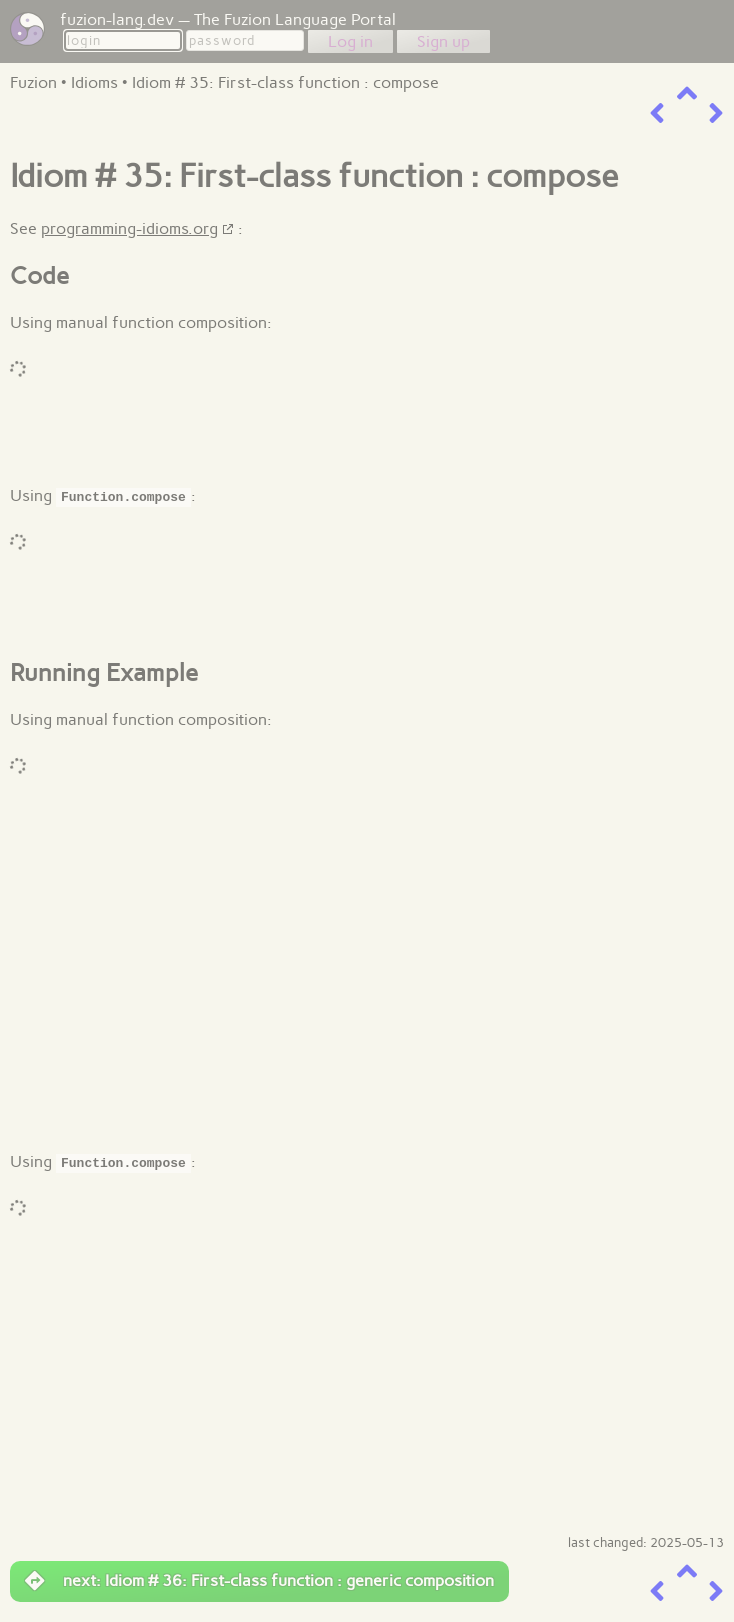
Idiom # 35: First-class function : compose (285, 82)
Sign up (443, 41)
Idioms (94, 82)
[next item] (716, 113)
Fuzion (33, 82)
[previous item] (657, 113)
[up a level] (687, 93)
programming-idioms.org (129, 228)
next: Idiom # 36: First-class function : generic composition (259, 1581)
